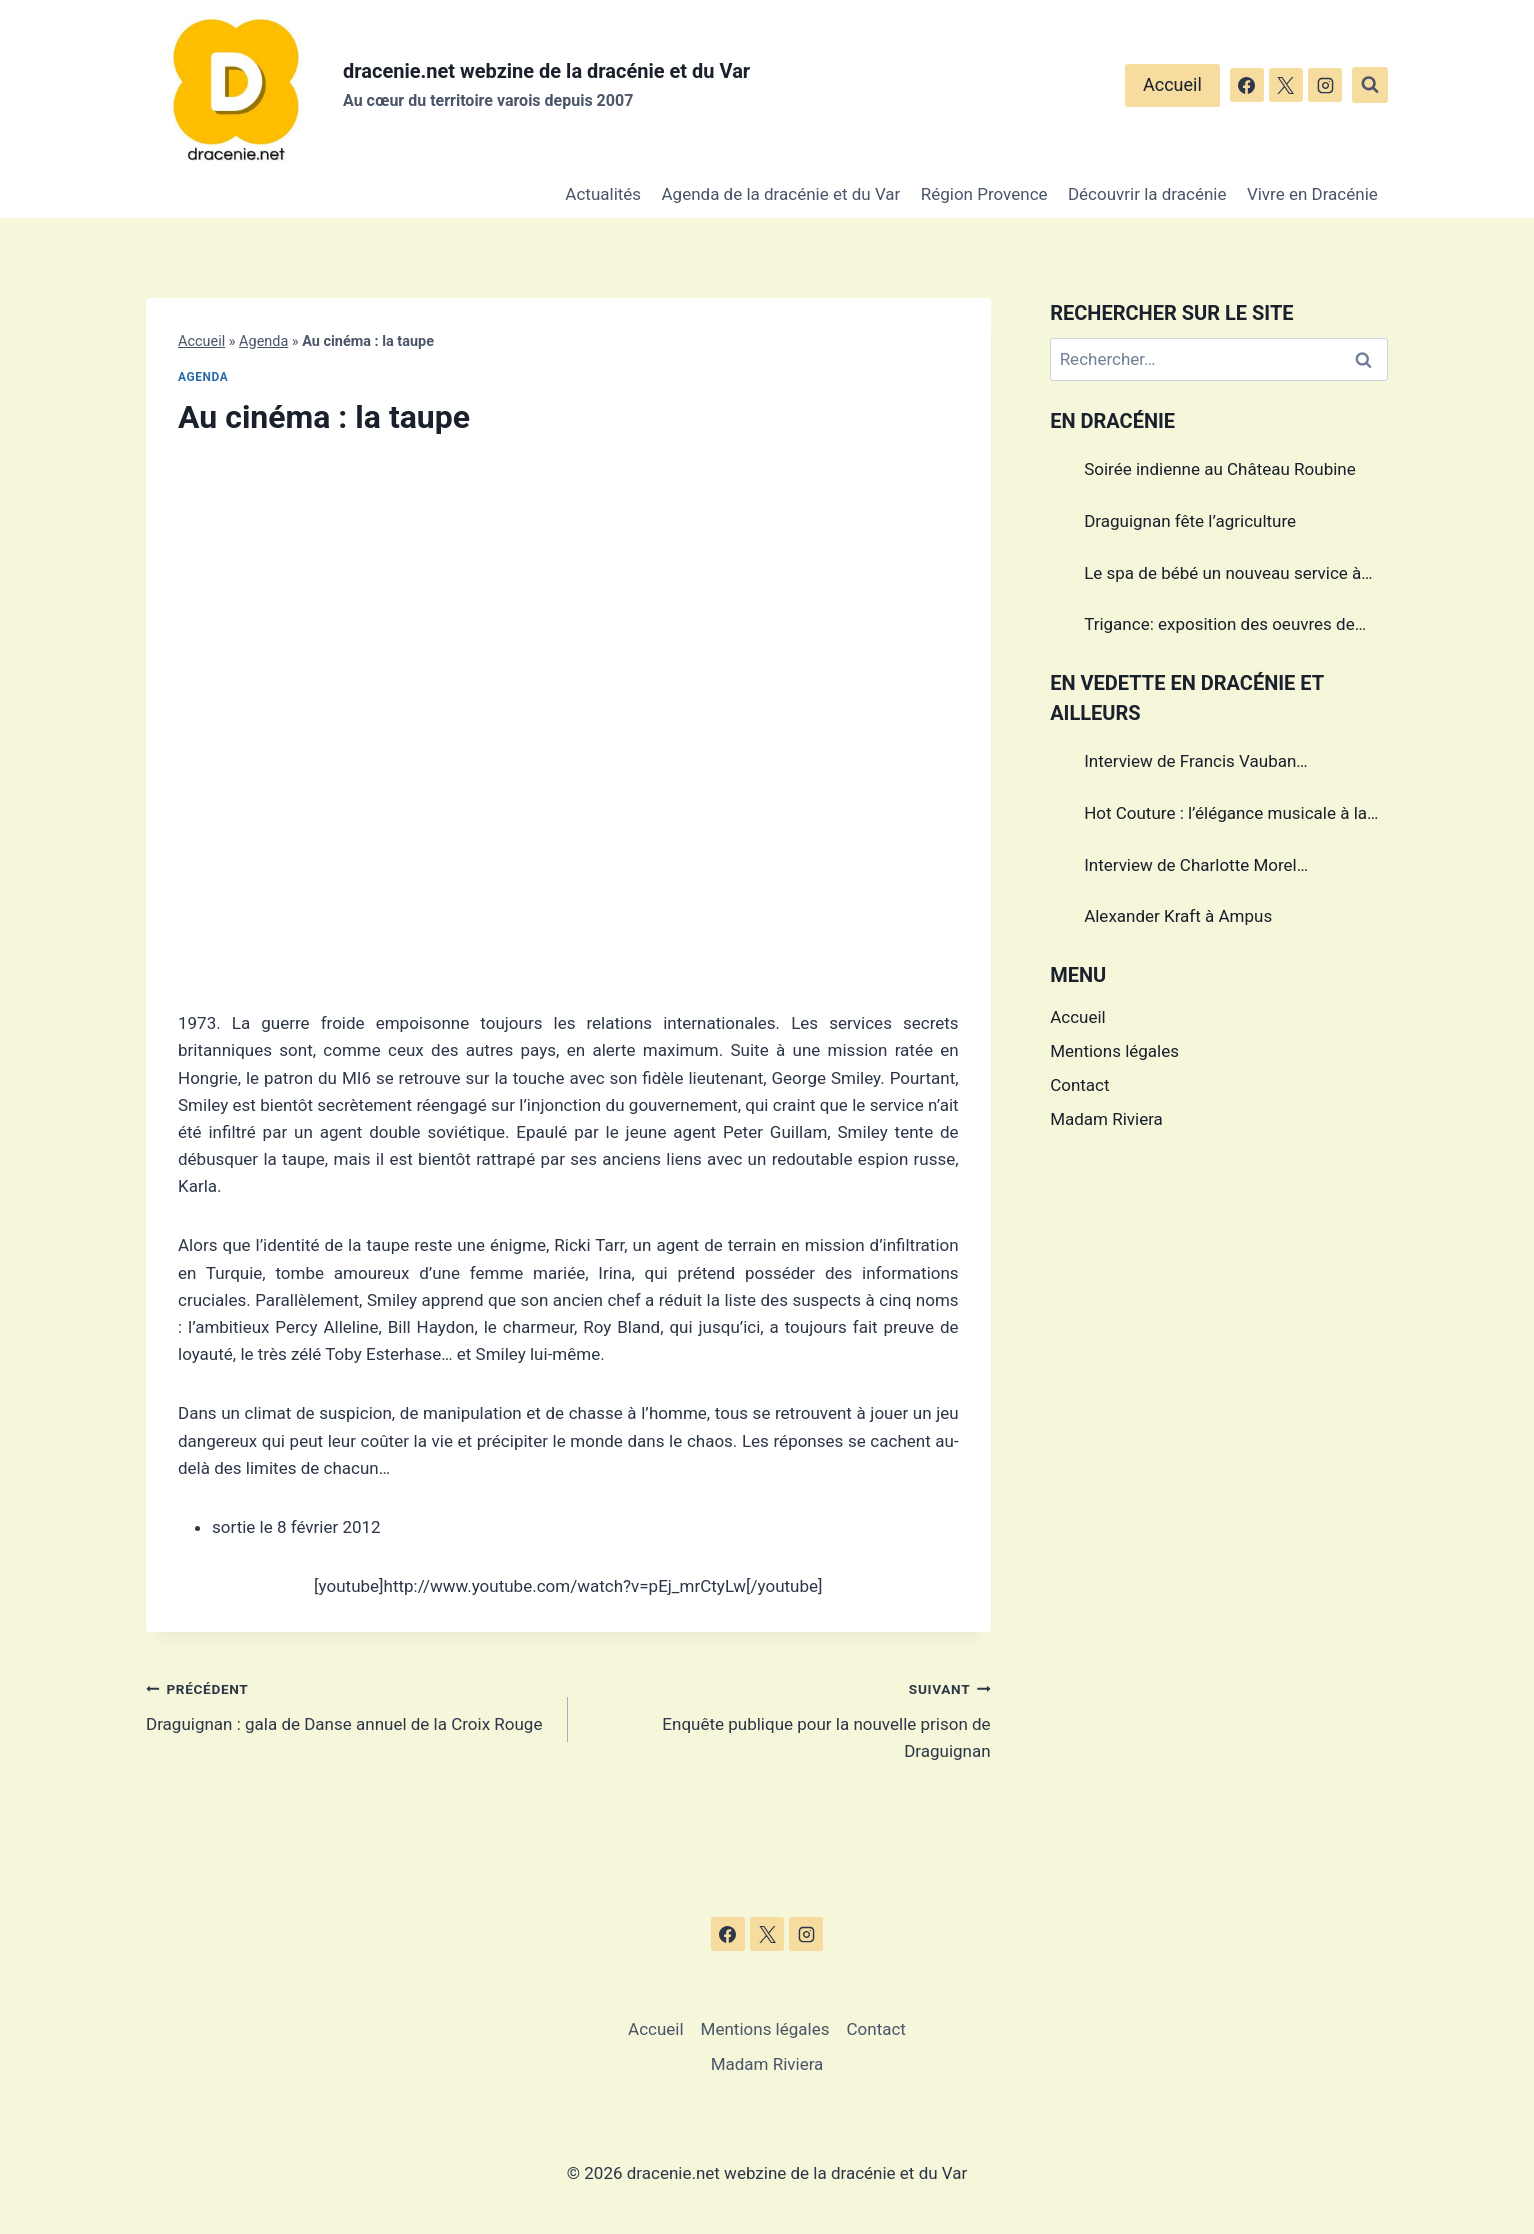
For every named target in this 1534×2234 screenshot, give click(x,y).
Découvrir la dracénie (1147, 194)
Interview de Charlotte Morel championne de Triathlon (1190, 868)
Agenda (263, 341)
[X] (1286, 85)
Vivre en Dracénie (1312, 194)
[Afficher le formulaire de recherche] (1370, 85)
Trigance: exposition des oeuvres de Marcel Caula (1219, 627)
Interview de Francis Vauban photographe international (1190, 764)
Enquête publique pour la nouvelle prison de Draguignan (787, 1718)
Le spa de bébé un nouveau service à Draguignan (1222, 576)
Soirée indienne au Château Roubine (1220, 469)
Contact (1079, 1085)
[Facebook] (1247, 85)
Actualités (603, 194)
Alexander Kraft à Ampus (1178, 916)
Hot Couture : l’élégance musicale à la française (1225, 816)
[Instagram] (1325, 85)
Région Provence (984, 194)
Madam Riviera (1106, 1119)
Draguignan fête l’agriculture (1190, 521)
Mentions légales (1114, 1051)
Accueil (1172, 84)
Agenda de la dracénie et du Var (781, 194)
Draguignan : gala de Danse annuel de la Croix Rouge (348, 1704)
